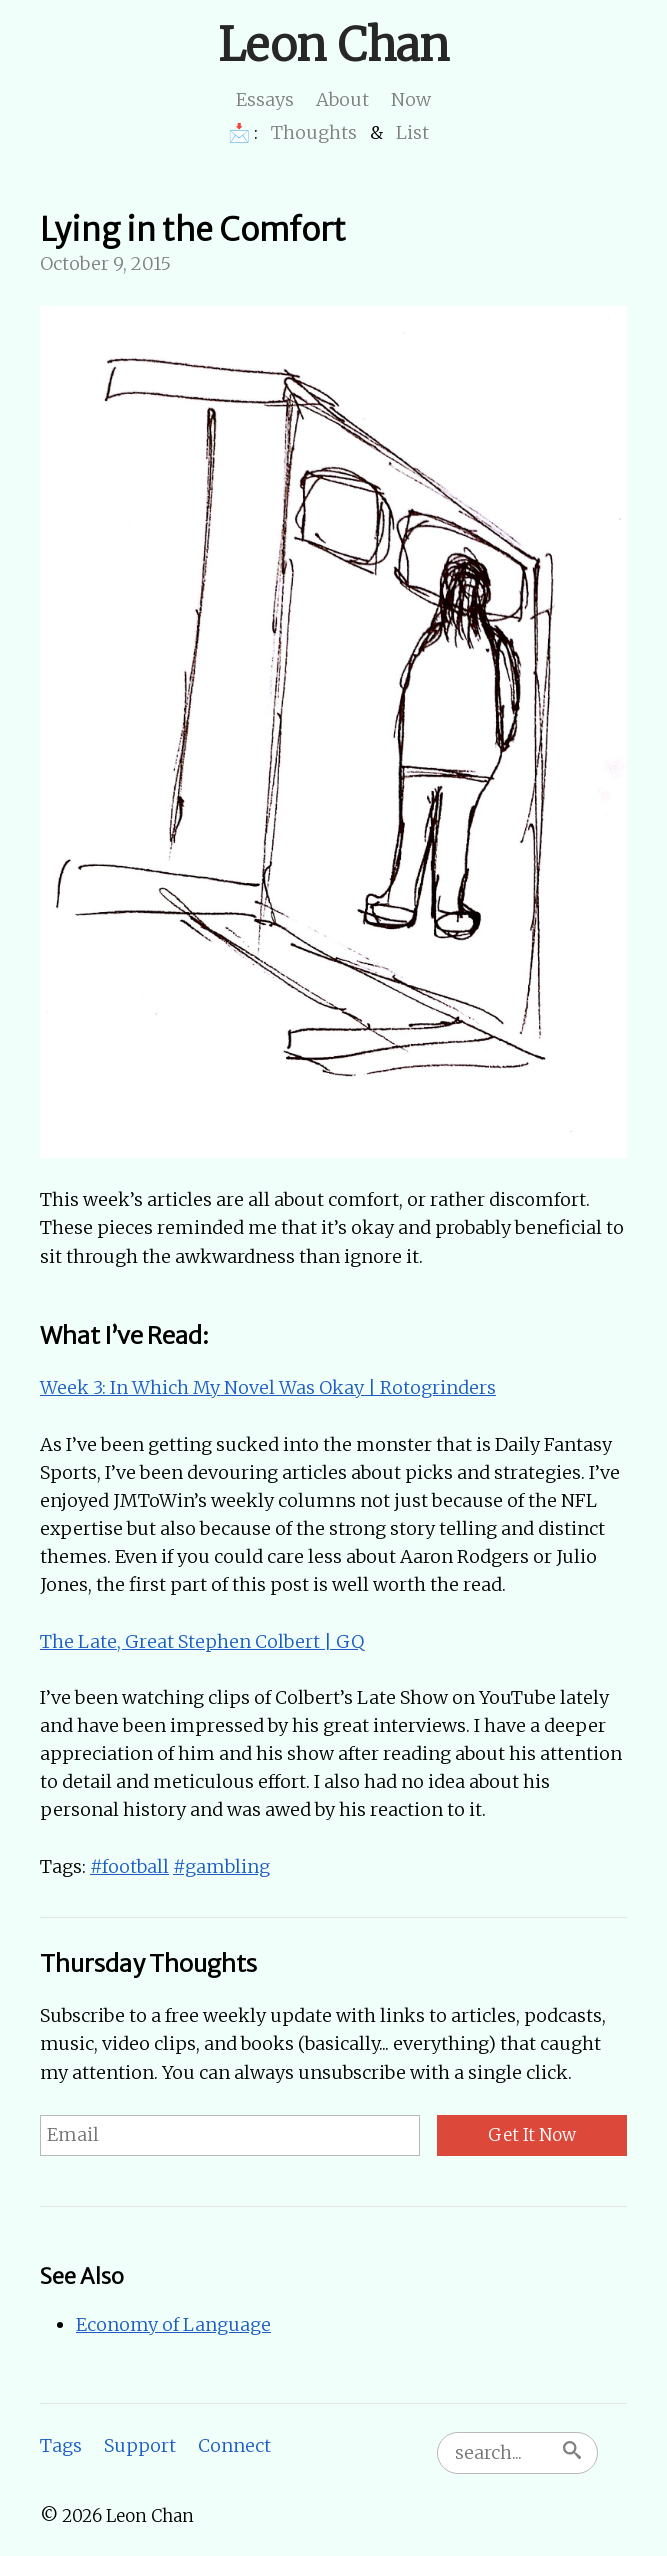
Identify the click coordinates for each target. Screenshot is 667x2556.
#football (129, 1866)
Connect (234, 2445)
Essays (265, 99)
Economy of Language (173, 2324)
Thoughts (314, 132)
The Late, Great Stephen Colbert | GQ (202, 1641)
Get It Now (532, 2135)
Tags (61, 2445)
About (342, 99)
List (412, 132)
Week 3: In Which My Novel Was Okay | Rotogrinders (268, 1387)
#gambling (221, 1866)
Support (140, 2445)
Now (411, 99)
